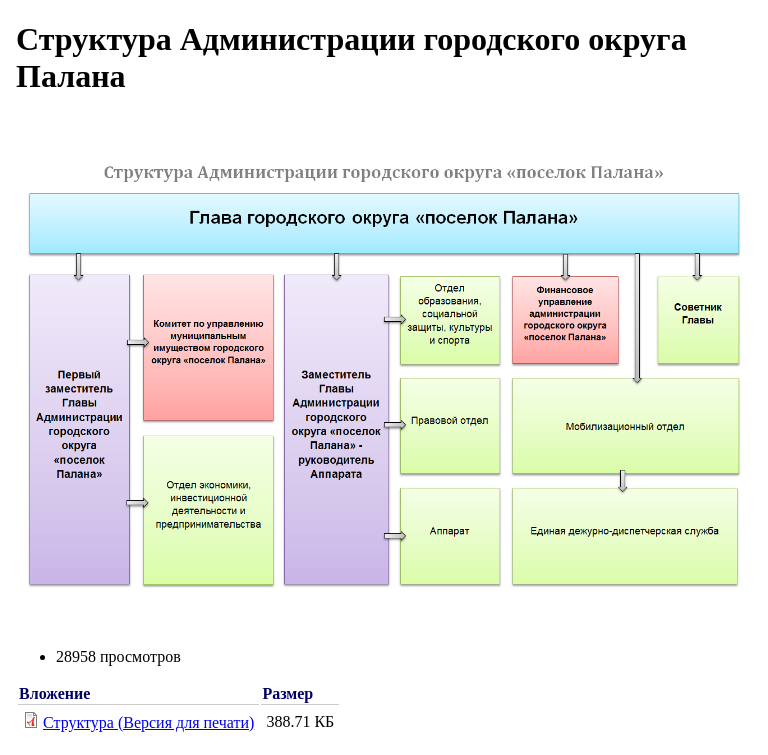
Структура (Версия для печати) (148, 722)
